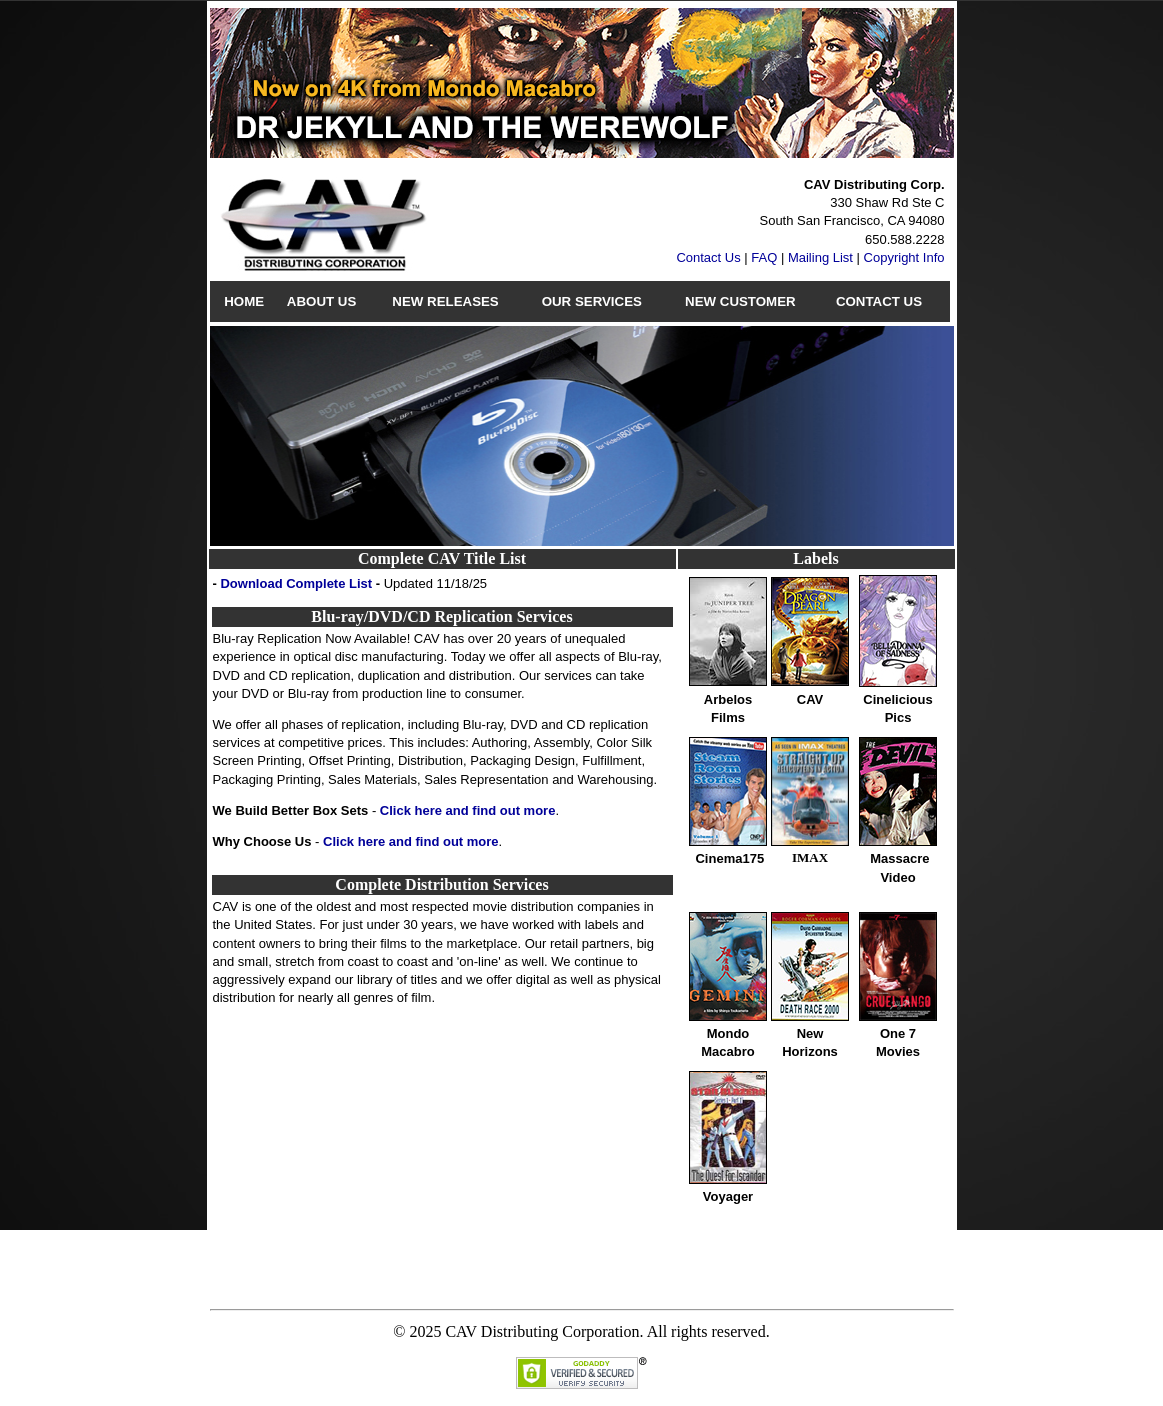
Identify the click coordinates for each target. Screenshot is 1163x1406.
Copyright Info (904, 257)
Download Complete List (296, 583)
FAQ (764, 257)
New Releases (445, 301)
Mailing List (820, 257)
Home (244, 301)
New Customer (740, 301)
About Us (321, 301)
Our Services (592, 301)
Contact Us (708, 257)
